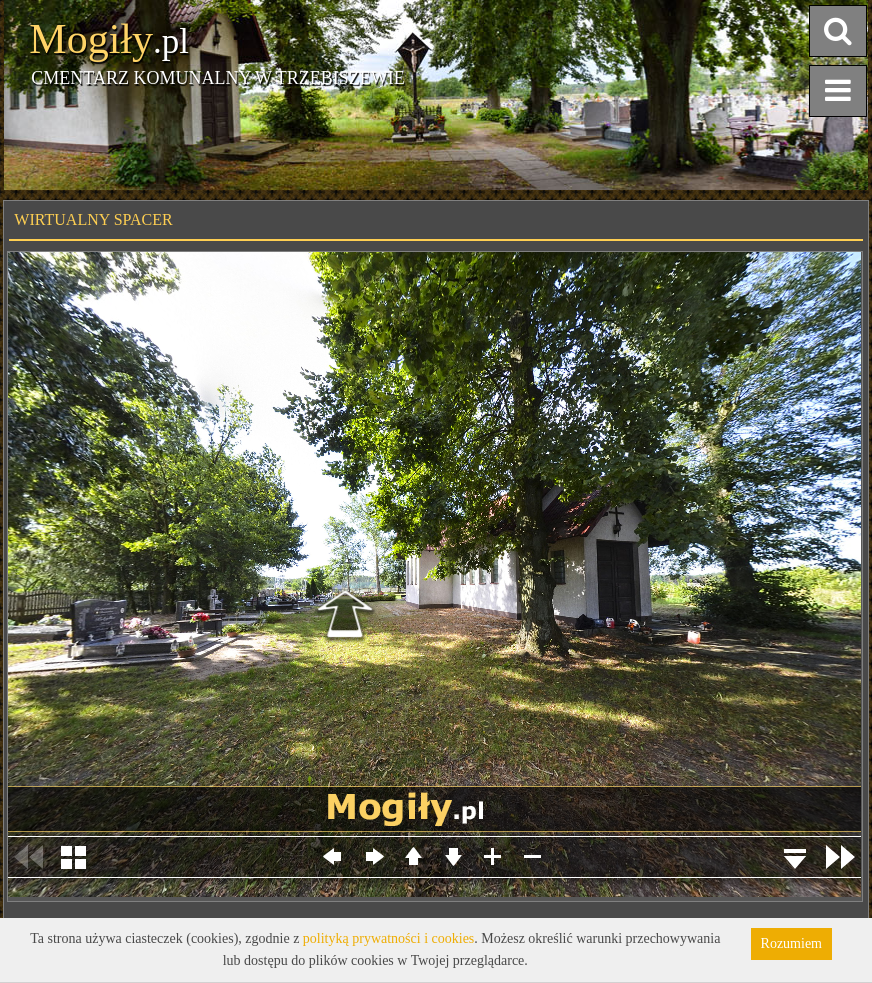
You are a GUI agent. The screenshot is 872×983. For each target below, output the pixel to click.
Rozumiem (791, 943)
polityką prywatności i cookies (388, 938)
